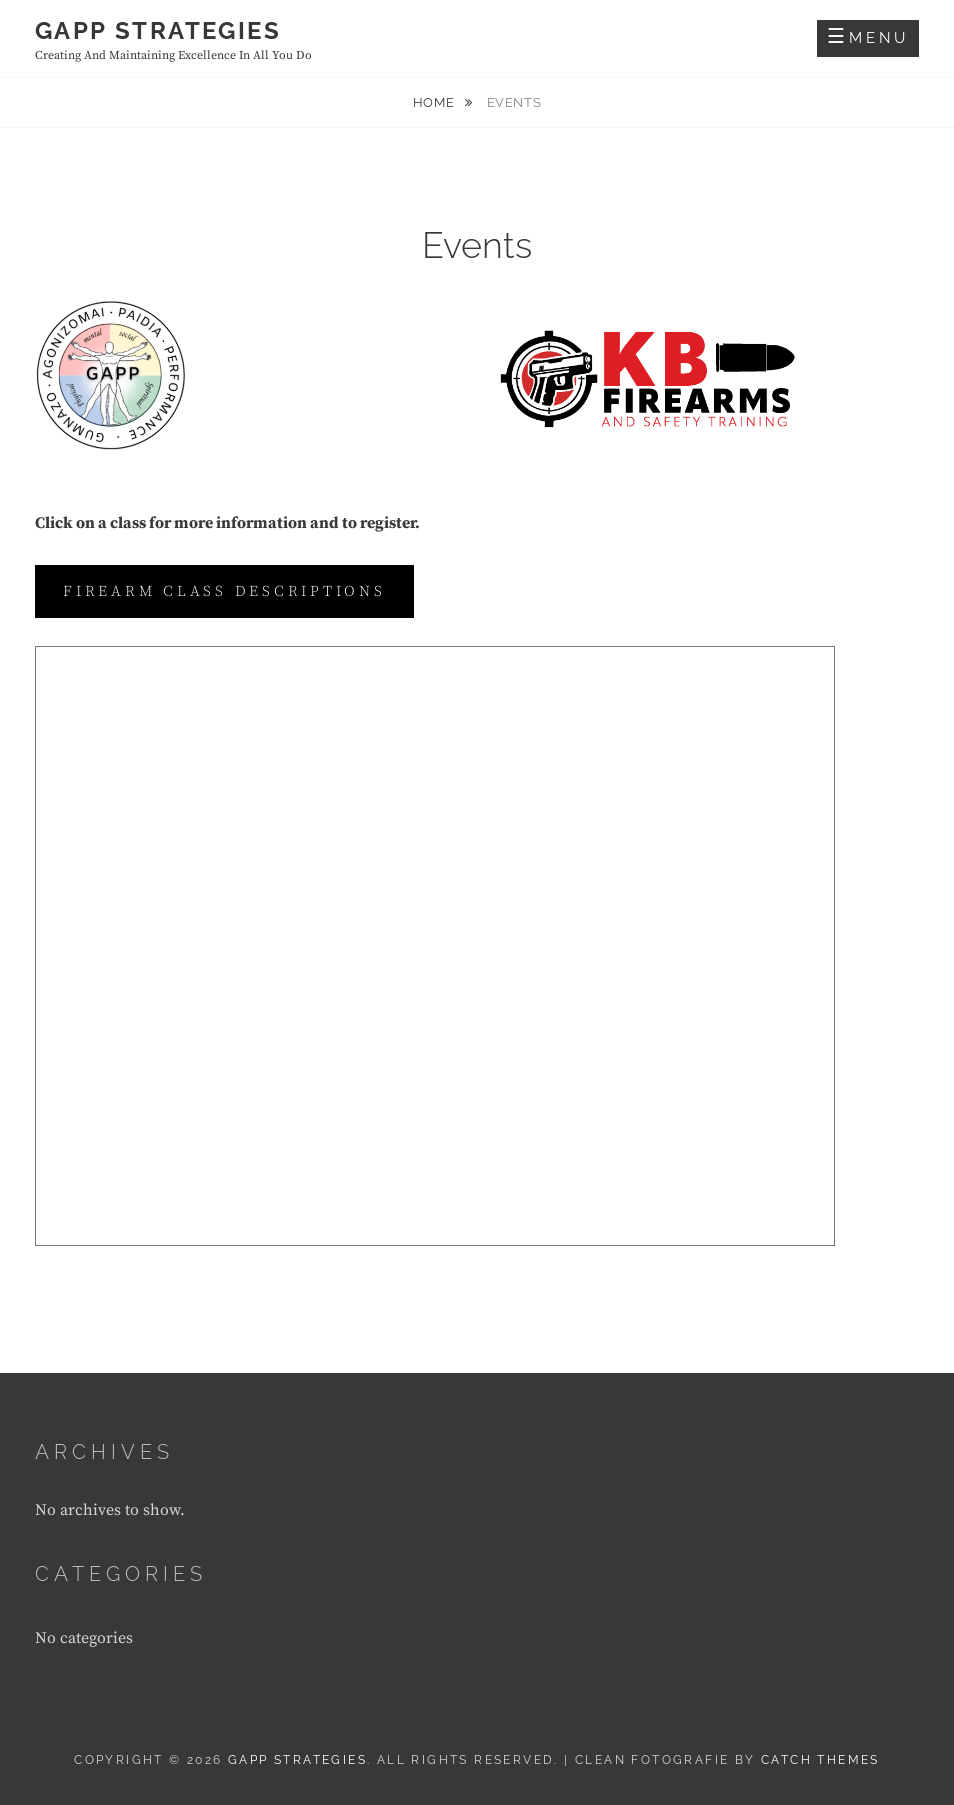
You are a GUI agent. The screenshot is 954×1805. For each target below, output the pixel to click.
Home (435, 102)
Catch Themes (820, 1760)
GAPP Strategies (158, 30)
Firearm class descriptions (224, 591)
